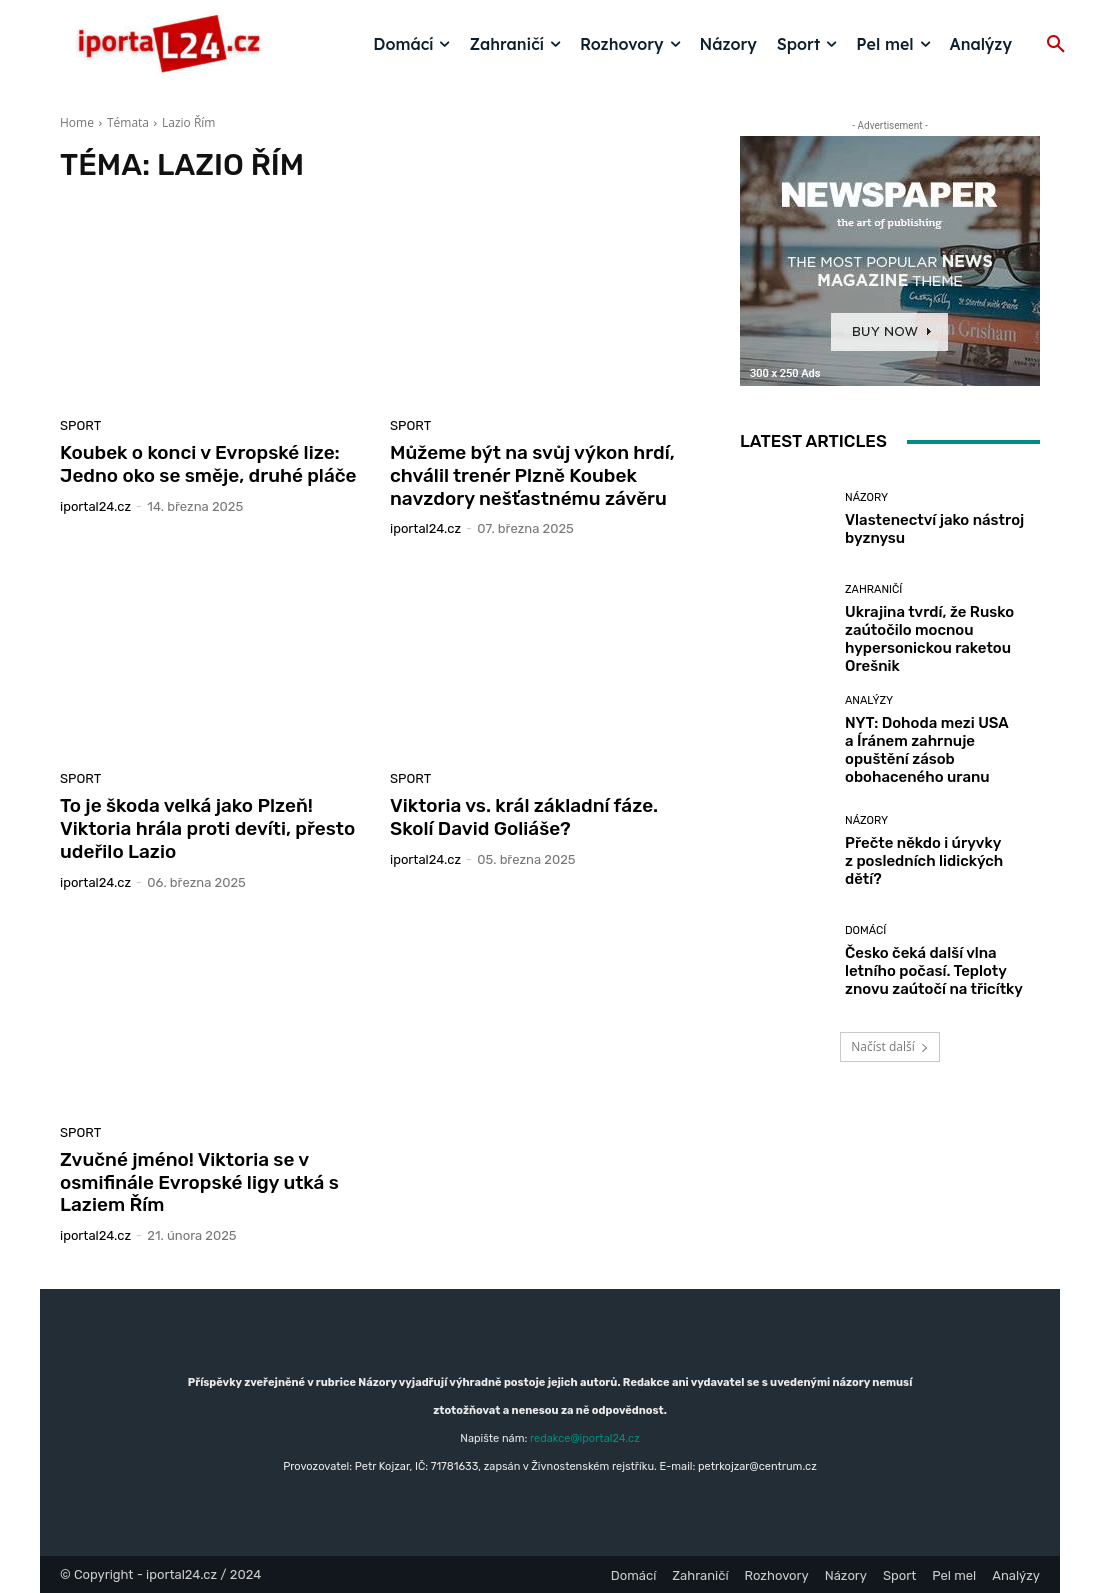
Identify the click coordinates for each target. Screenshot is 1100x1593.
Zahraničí (873, 589)
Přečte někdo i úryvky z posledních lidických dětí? (924, 861)
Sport (80, 425)
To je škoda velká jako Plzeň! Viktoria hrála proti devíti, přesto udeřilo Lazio (207, 828)
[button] (1056, 45)
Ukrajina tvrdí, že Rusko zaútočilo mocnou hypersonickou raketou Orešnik (929, 639)
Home (77, 122)
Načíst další (889, 1046)
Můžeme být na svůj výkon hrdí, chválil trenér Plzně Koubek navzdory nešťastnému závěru (532, 475)
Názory (866, 497)
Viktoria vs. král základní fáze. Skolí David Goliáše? (524, 817)
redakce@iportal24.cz (585, 1438)
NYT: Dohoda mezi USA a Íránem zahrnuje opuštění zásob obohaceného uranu (927, 750)
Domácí (865, 930)
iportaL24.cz (95, 506)
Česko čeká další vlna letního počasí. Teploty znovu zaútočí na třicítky (934, 971)
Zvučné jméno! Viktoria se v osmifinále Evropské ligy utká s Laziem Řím (199, 1182)
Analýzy (869, 700)
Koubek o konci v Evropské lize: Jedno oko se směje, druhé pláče (208, 464)
